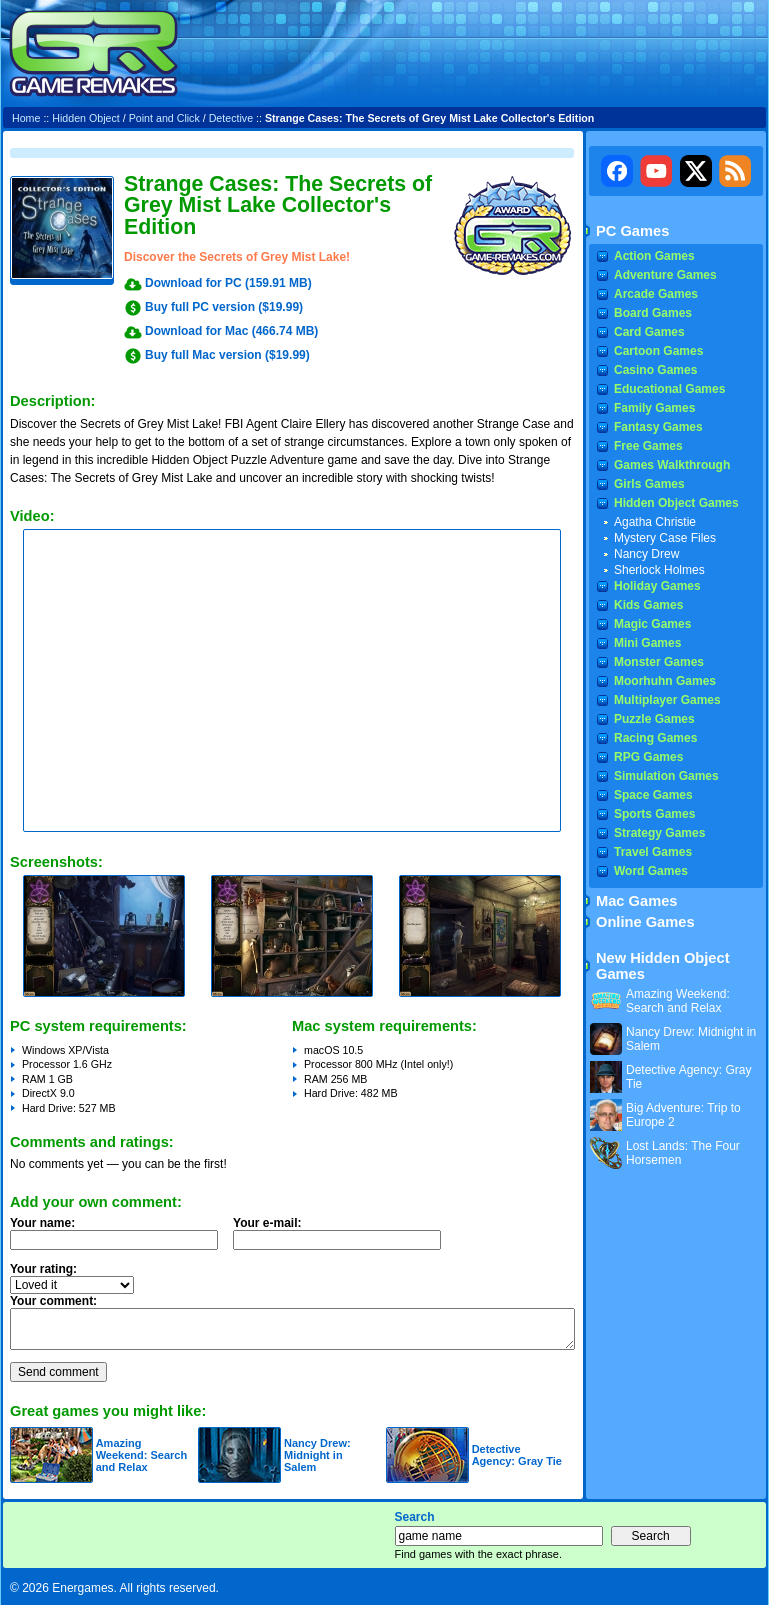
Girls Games (649, 484)
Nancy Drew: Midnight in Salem (317, 1455)
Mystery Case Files (665, 538)
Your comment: (53, 1301)
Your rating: (43, 1269)
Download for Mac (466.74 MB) (231, 331)
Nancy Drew (646, 554)
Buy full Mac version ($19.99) (227, 355)
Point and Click (164, 118)
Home (26, 118)
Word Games (651, 871)
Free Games (648, 446)
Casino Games (655, 370)
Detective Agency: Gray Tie (517, 1455)
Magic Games (652, 624)
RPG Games (648, 757)
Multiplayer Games (667, 700)
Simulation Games (666, 776)
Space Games (653, 795)
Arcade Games (656, 294)
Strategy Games (659, 833)
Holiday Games (657, 586)
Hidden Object (86, 118)
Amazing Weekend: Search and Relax (142, 1455)
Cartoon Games (658, 351)
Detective (231, 118)
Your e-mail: (343, 1239)
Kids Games (648, 605)
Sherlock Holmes (659, 570)
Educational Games (669, 389)
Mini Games (647, 643)
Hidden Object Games (676, 503)
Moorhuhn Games (665, 681)
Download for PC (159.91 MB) (228, 283)
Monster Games (659, 662)
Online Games (645, 922)
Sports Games (654, 814)
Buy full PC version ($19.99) (224, 307)
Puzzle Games (654, 719)
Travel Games (653, 852)
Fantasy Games (658, 427)
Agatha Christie (655, 522)
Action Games (654, 256)
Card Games (649, 332)
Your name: (42, 1223)
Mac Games (636, 901)
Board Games (653, 313)
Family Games (654, 408)
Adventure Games (665, 275)
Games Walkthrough (672, 465)
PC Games (632, 231)
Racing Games (655, 738)
